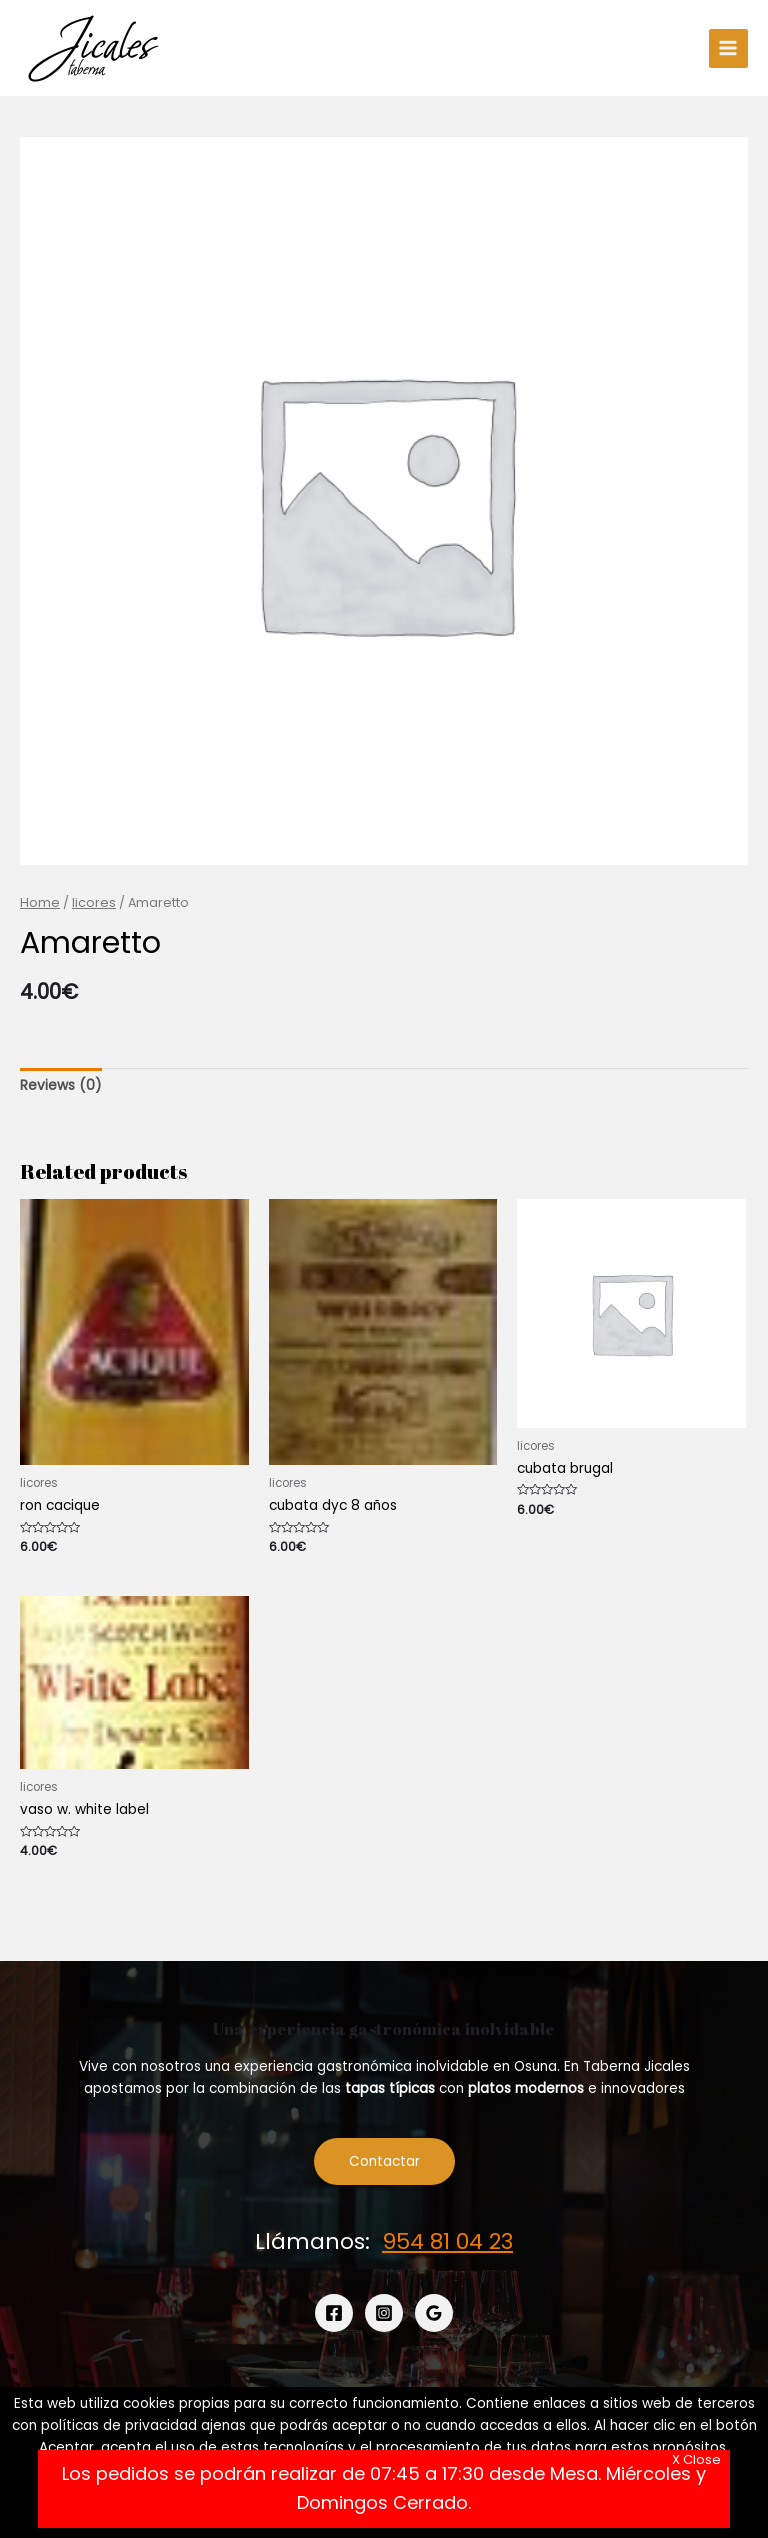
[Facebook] (334, 2313)
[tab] (61, 1086)
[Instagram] (384, 2313)
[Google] (434, 2313)
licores (94, 902)
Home (40, 902)
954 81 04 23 (447, 2241)
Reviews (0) (61, 1085)
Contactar (384, 2161)
